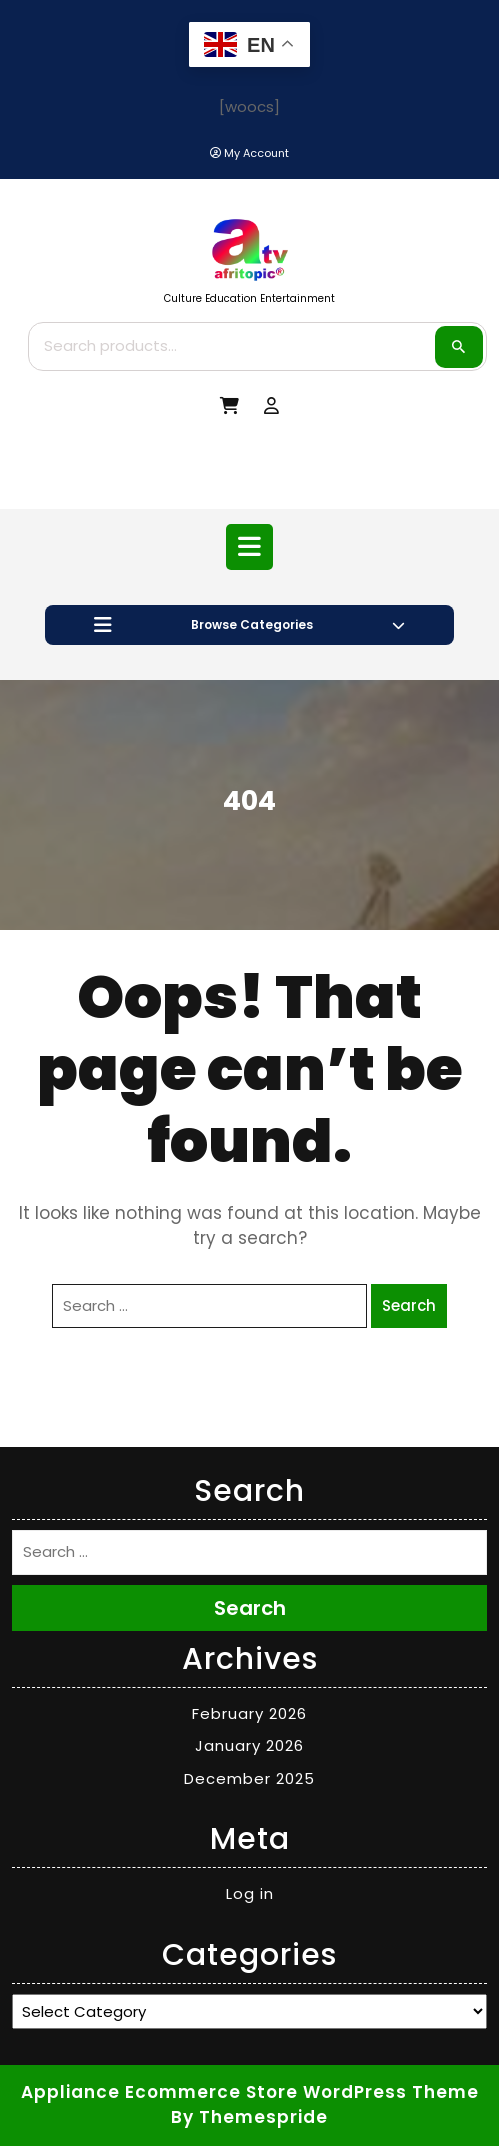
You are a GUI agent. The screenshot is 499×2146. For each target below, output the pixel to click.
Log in (250, 1893)
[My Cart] (229, 406)
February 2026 (249, 1713)
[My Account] (249, 153)
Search (459, 347)
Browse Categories (249, 625)
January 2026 (249, 1745)
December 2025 (249, 1778)
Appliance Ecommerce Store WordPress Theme (250, 2092)
